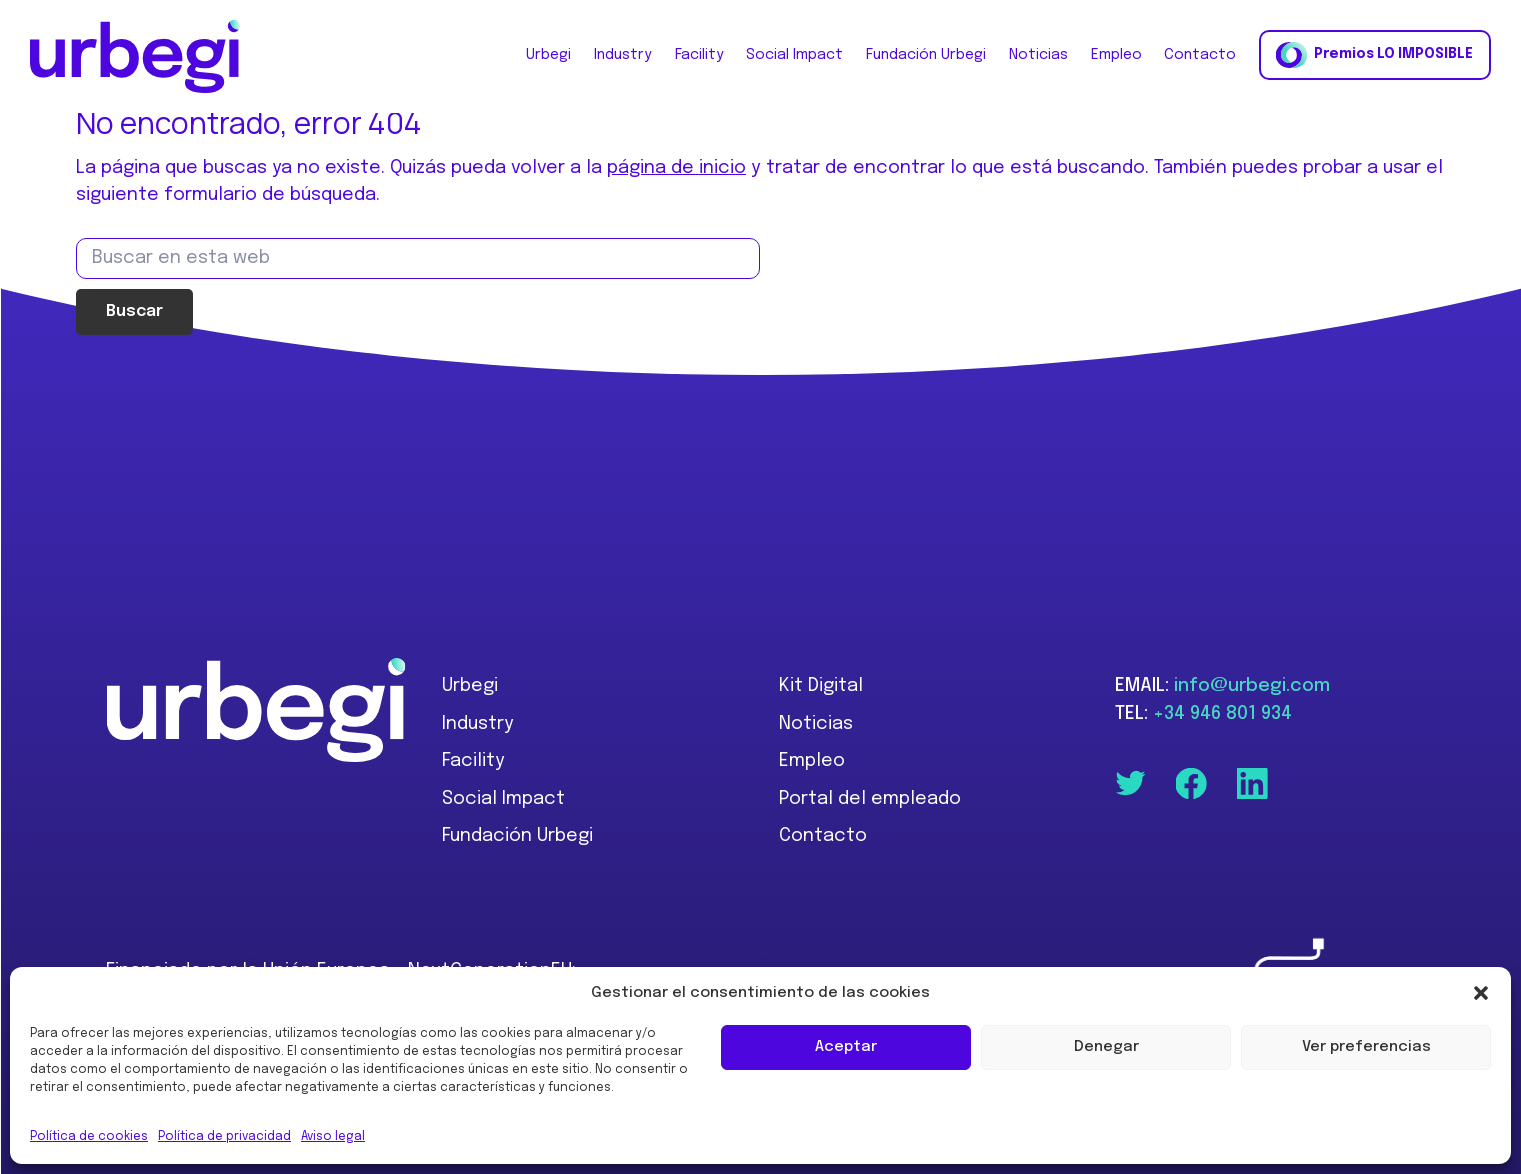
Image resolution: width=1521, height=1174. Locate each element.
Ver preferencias (1366, 1047)
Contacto (823, 836)
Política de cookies (89, 1137)
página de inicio (676, 168)
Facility (473, 761)
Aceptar (846, 1047)
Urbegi (470, 686)
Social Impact (503, 799)
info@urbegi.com (1252, 686)
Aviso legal (333, 1137)
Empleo (812, 761)
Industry (478, 724)
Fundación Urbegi (517, 836)
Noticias (816, 724)
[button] (1481, 993)
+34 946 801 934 (1222, 714)
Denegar (1106, 1047)
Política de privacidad (224, 1137)
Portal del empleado (870, 799)
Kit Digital (821, 686)
